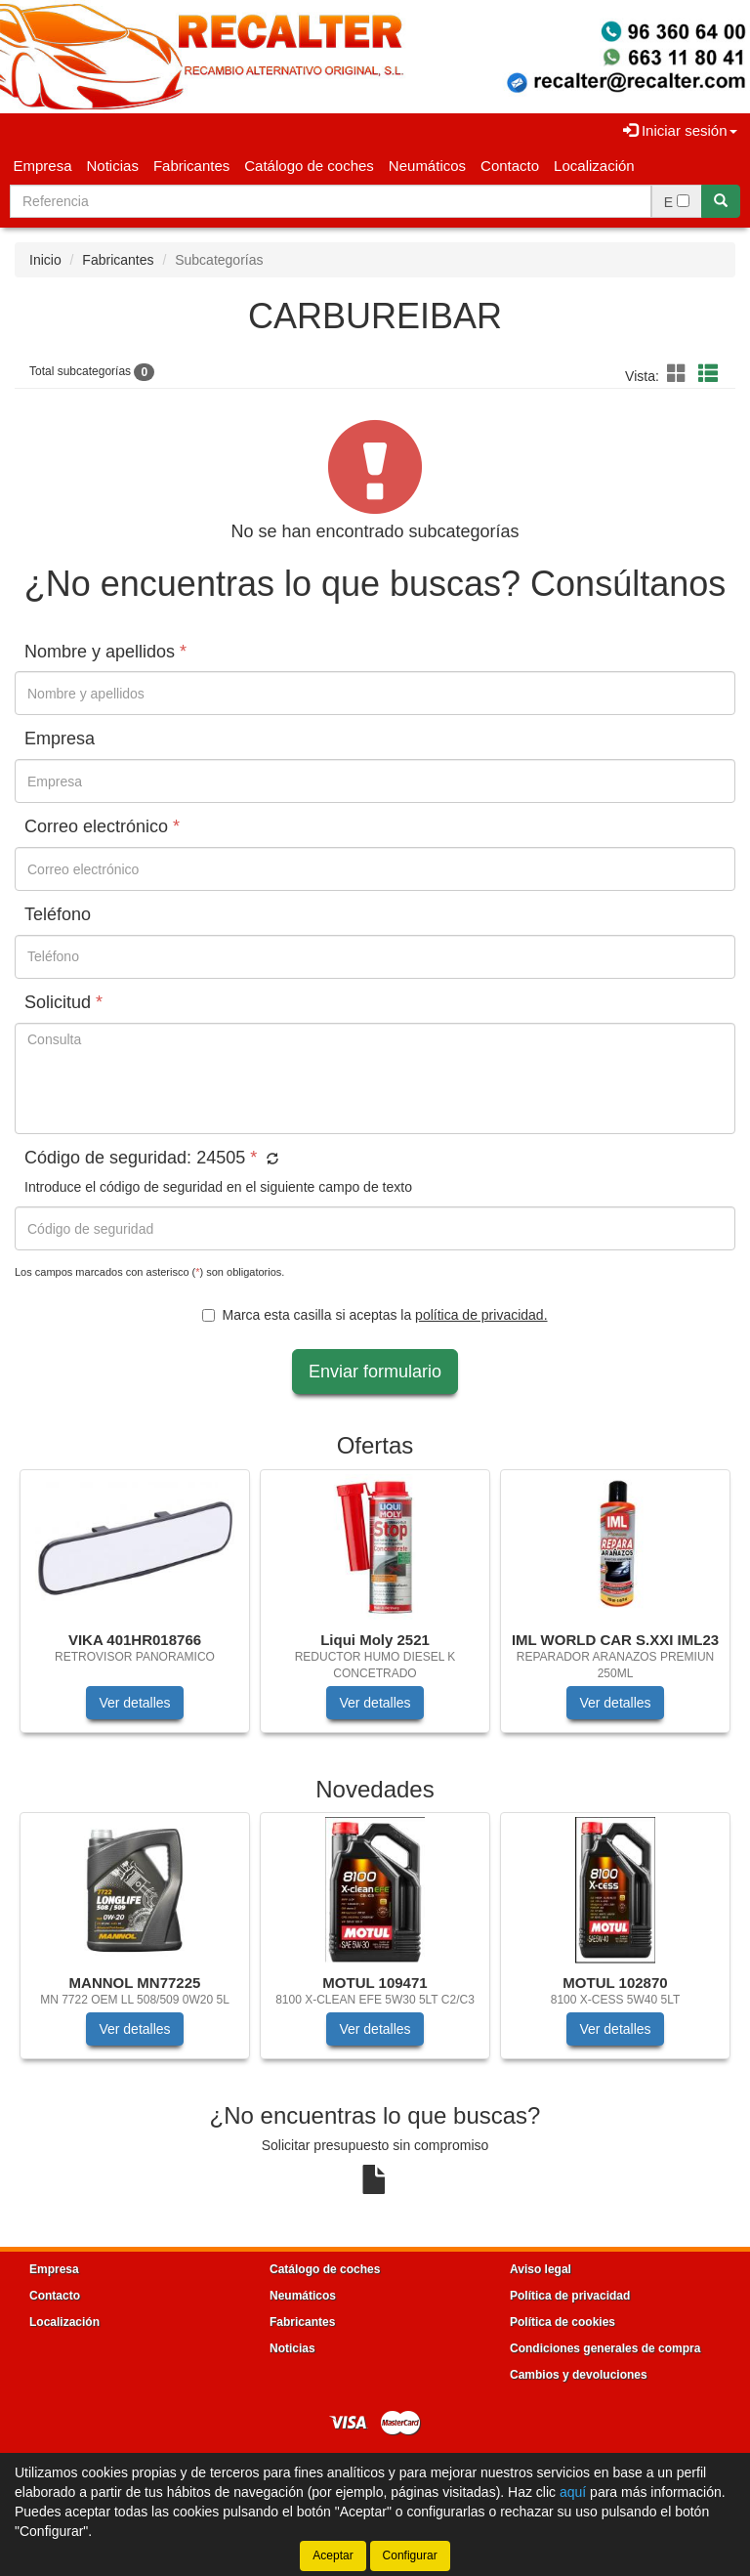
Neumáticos (427, 165)
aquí (573, 2492)
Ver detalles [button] (134, 1702)
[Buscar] (720, 201)
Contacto (509, 165)
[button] (679, 374)
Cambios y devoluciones (578, 2375)
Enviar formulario (375, 1371)
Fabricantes (191, 165)
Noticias (113, 165)
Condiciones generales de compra (605, 2348)
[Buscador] (330, 201)
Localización (594, 165)
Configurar (410, 2555)
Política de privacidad (570, 2295)
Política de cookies (562, 2322)
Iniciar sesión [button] (680, 130)
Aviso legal (540, 2269)
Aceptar (332, 2555)
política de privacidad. (481, 1315)
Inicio (45, 260)
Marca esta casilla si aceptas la (374, 1315)
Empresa (43, 165)
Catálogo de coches (309, 165)
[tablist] (375, 1611)
